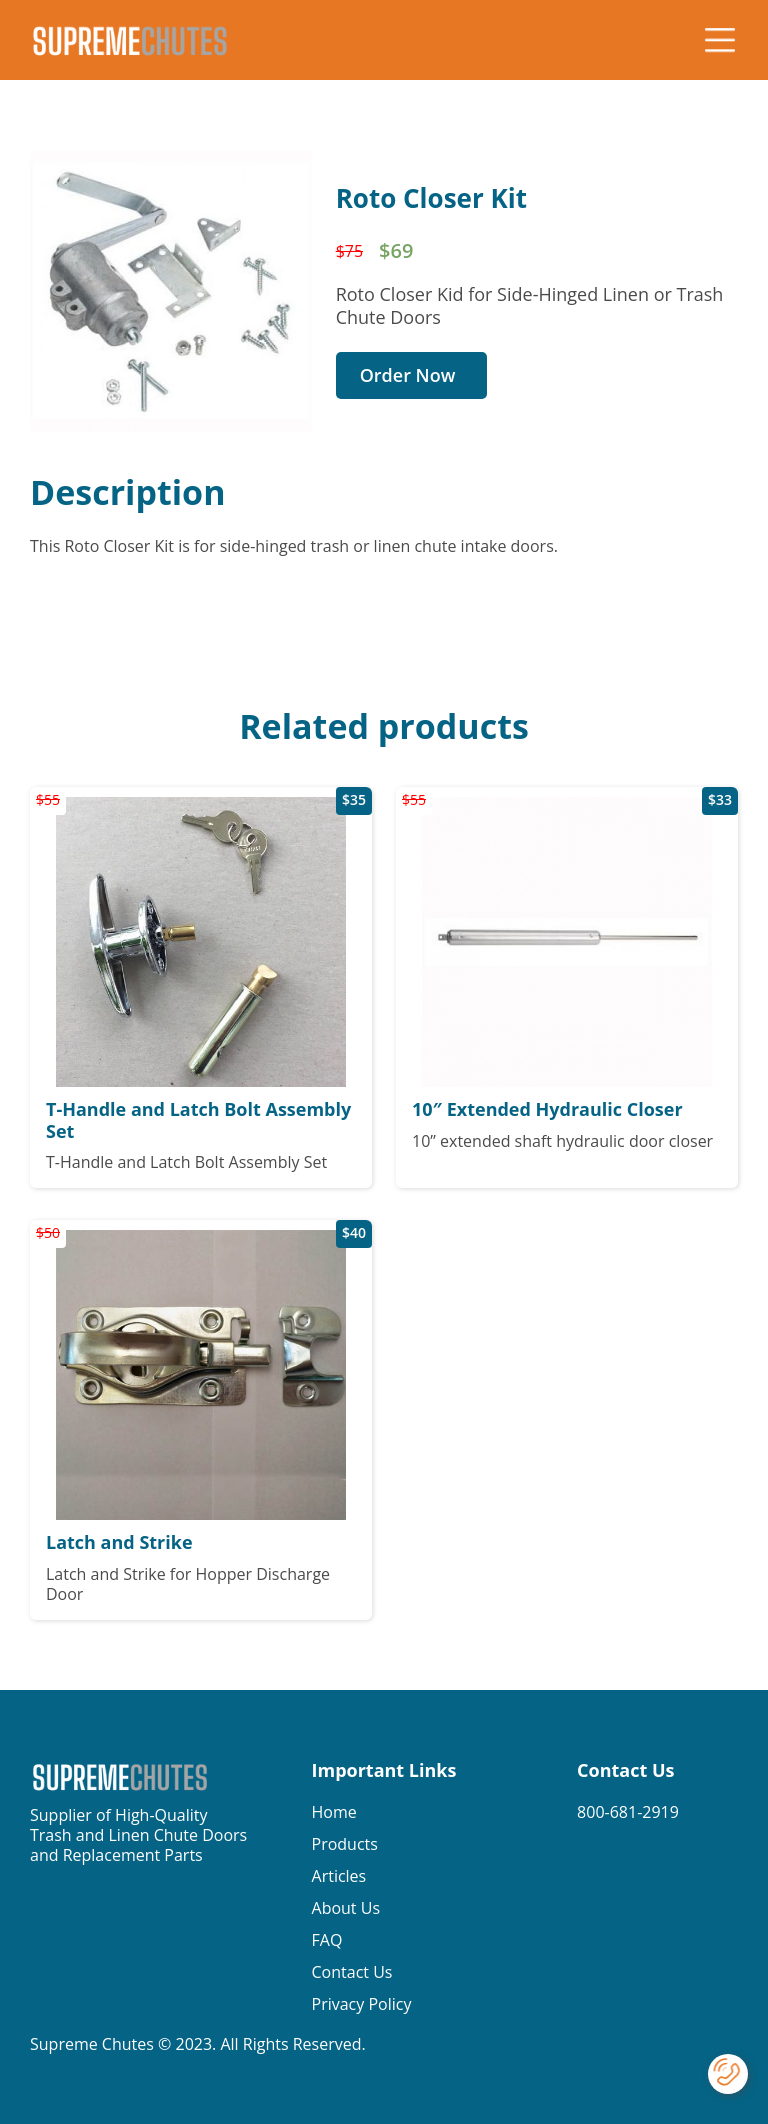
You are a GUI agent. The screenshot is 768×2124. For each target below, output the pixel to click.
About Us (346, 1908)
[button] (720, 40)
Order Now (408, 375)
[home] (130, 40)
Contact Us (352, 1972)
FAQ (327, 1940)
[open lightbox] (171, 291)
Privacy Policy (362, 2004)
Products (345, 1844)
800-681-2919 (628, 1812)
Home (334, 1812)
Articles (339, 1876)
